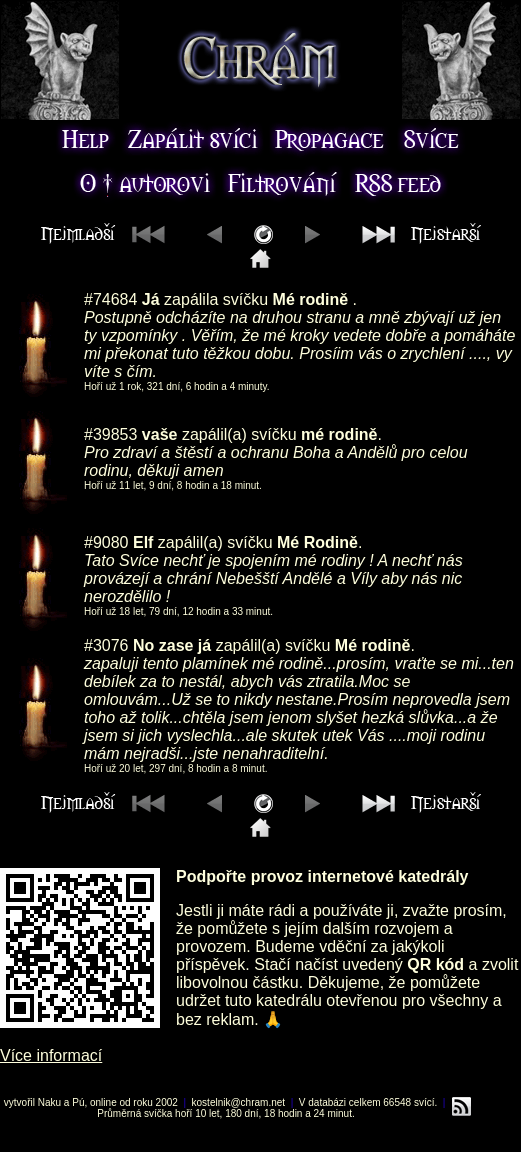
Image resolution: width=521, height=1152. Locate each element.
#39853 (110, 434)
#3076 (106, 645)
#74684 (110, 299)
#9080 (106, 542)
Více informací (51, 1055)
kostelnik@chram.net (239, 1102)
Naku (49, 1102)
